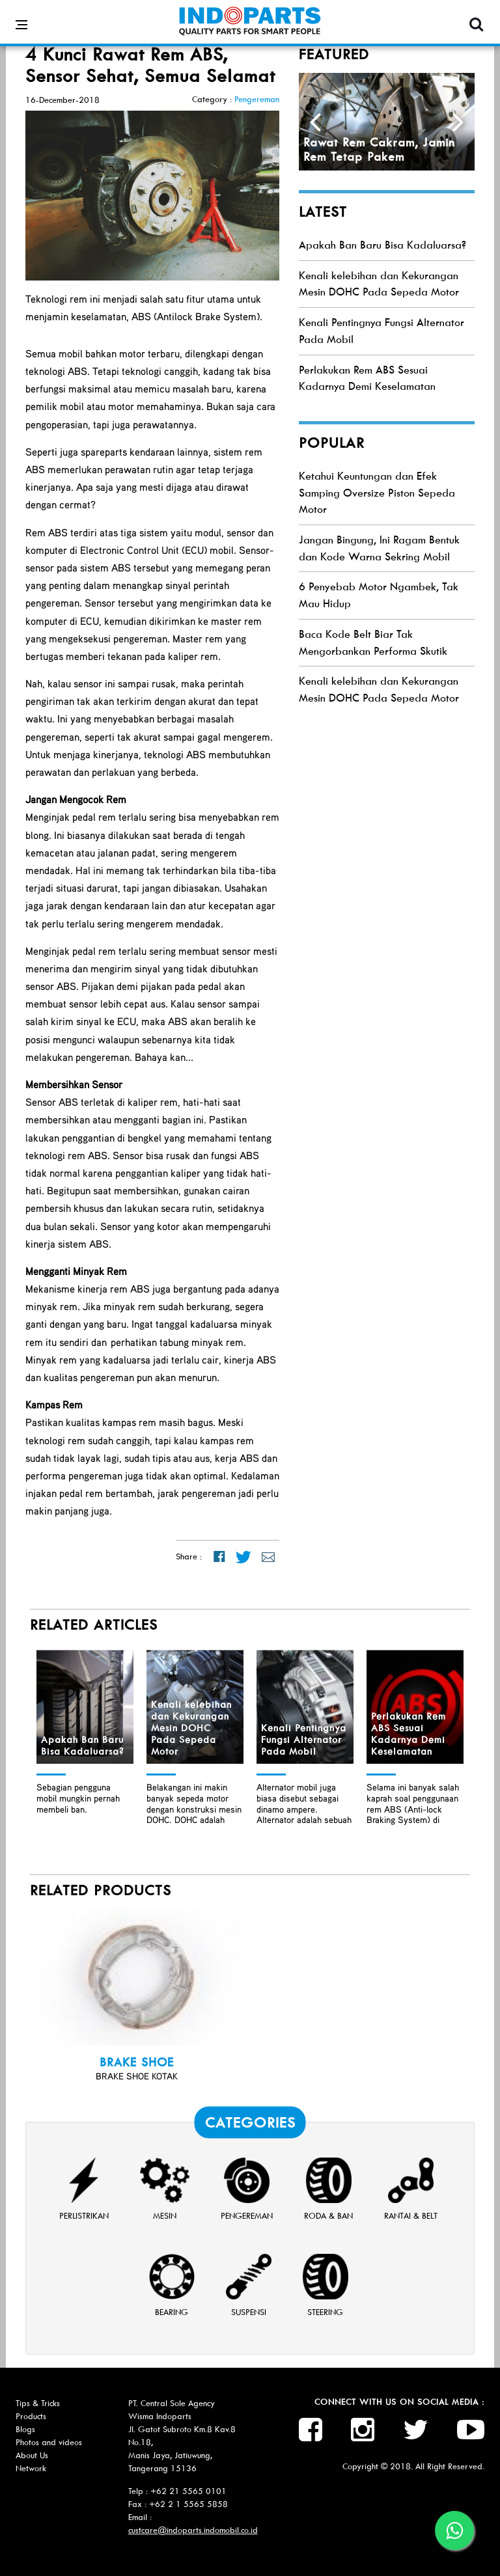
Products (31, 2416)
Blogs (25, 2429)
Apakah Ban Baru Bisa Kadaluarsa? (382, 245)
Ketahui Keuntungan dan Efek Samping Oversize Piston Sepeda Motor (377, 492)
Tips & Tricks (38, 2403)
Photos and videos (49, 2442)
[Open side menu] (21, 15)
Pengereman (256, 99)
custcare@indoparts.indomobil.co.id (193, 2530)
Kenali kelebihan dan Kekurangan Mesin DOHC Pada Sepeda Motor (191, 1728)
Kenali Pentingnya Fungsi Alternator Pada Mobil (303, 1739)
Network (31, 2468)
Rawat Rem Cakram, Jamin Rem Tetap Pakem (379, 149)
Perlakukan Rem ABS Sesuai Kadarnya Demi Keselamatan (408, 1733)
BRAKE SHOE (137, 2062)
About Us (32, 2455)
